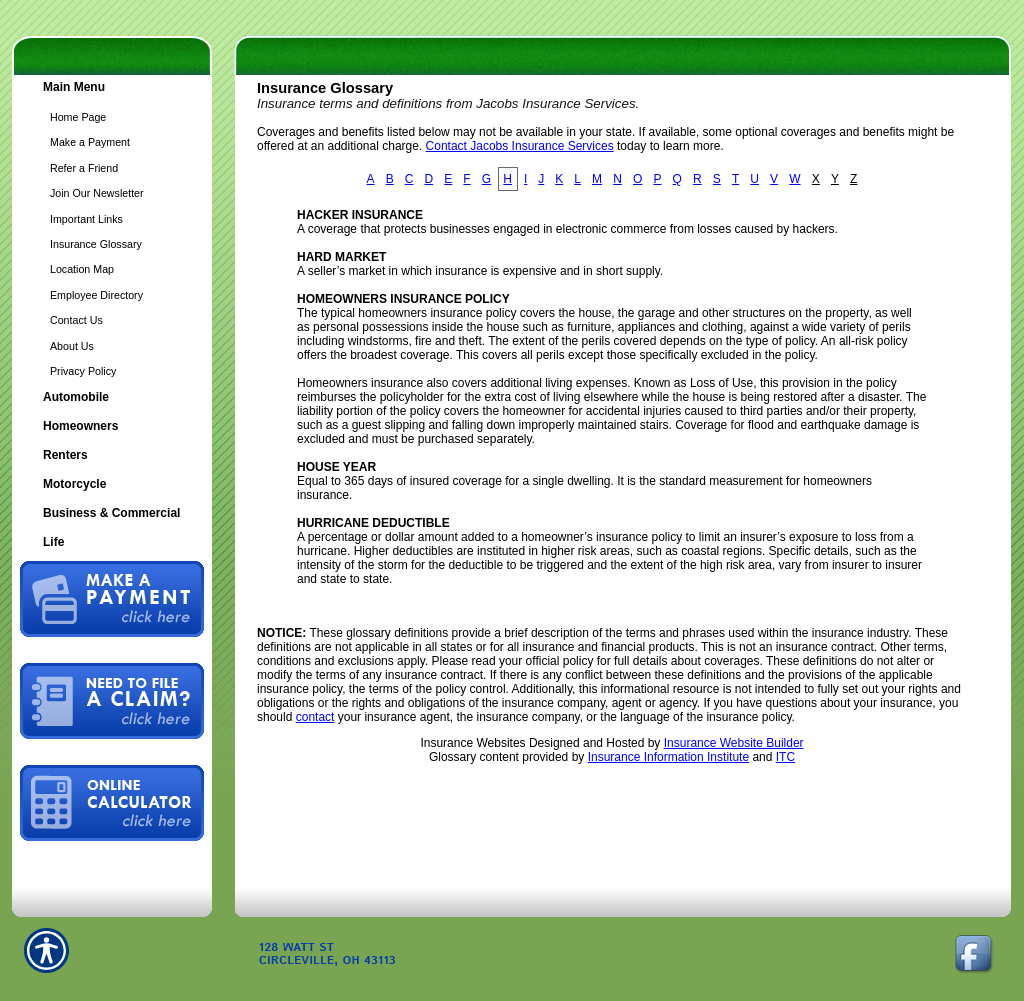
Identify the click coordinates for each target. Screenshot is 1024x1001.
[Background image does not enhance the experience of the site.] (112, 89)
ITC (785, 757)
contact (315, 717)
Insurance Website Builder (734, 743)
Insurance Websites (472, 743)
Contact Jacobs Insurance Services (520, 146)
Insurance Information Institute (668, 757)
